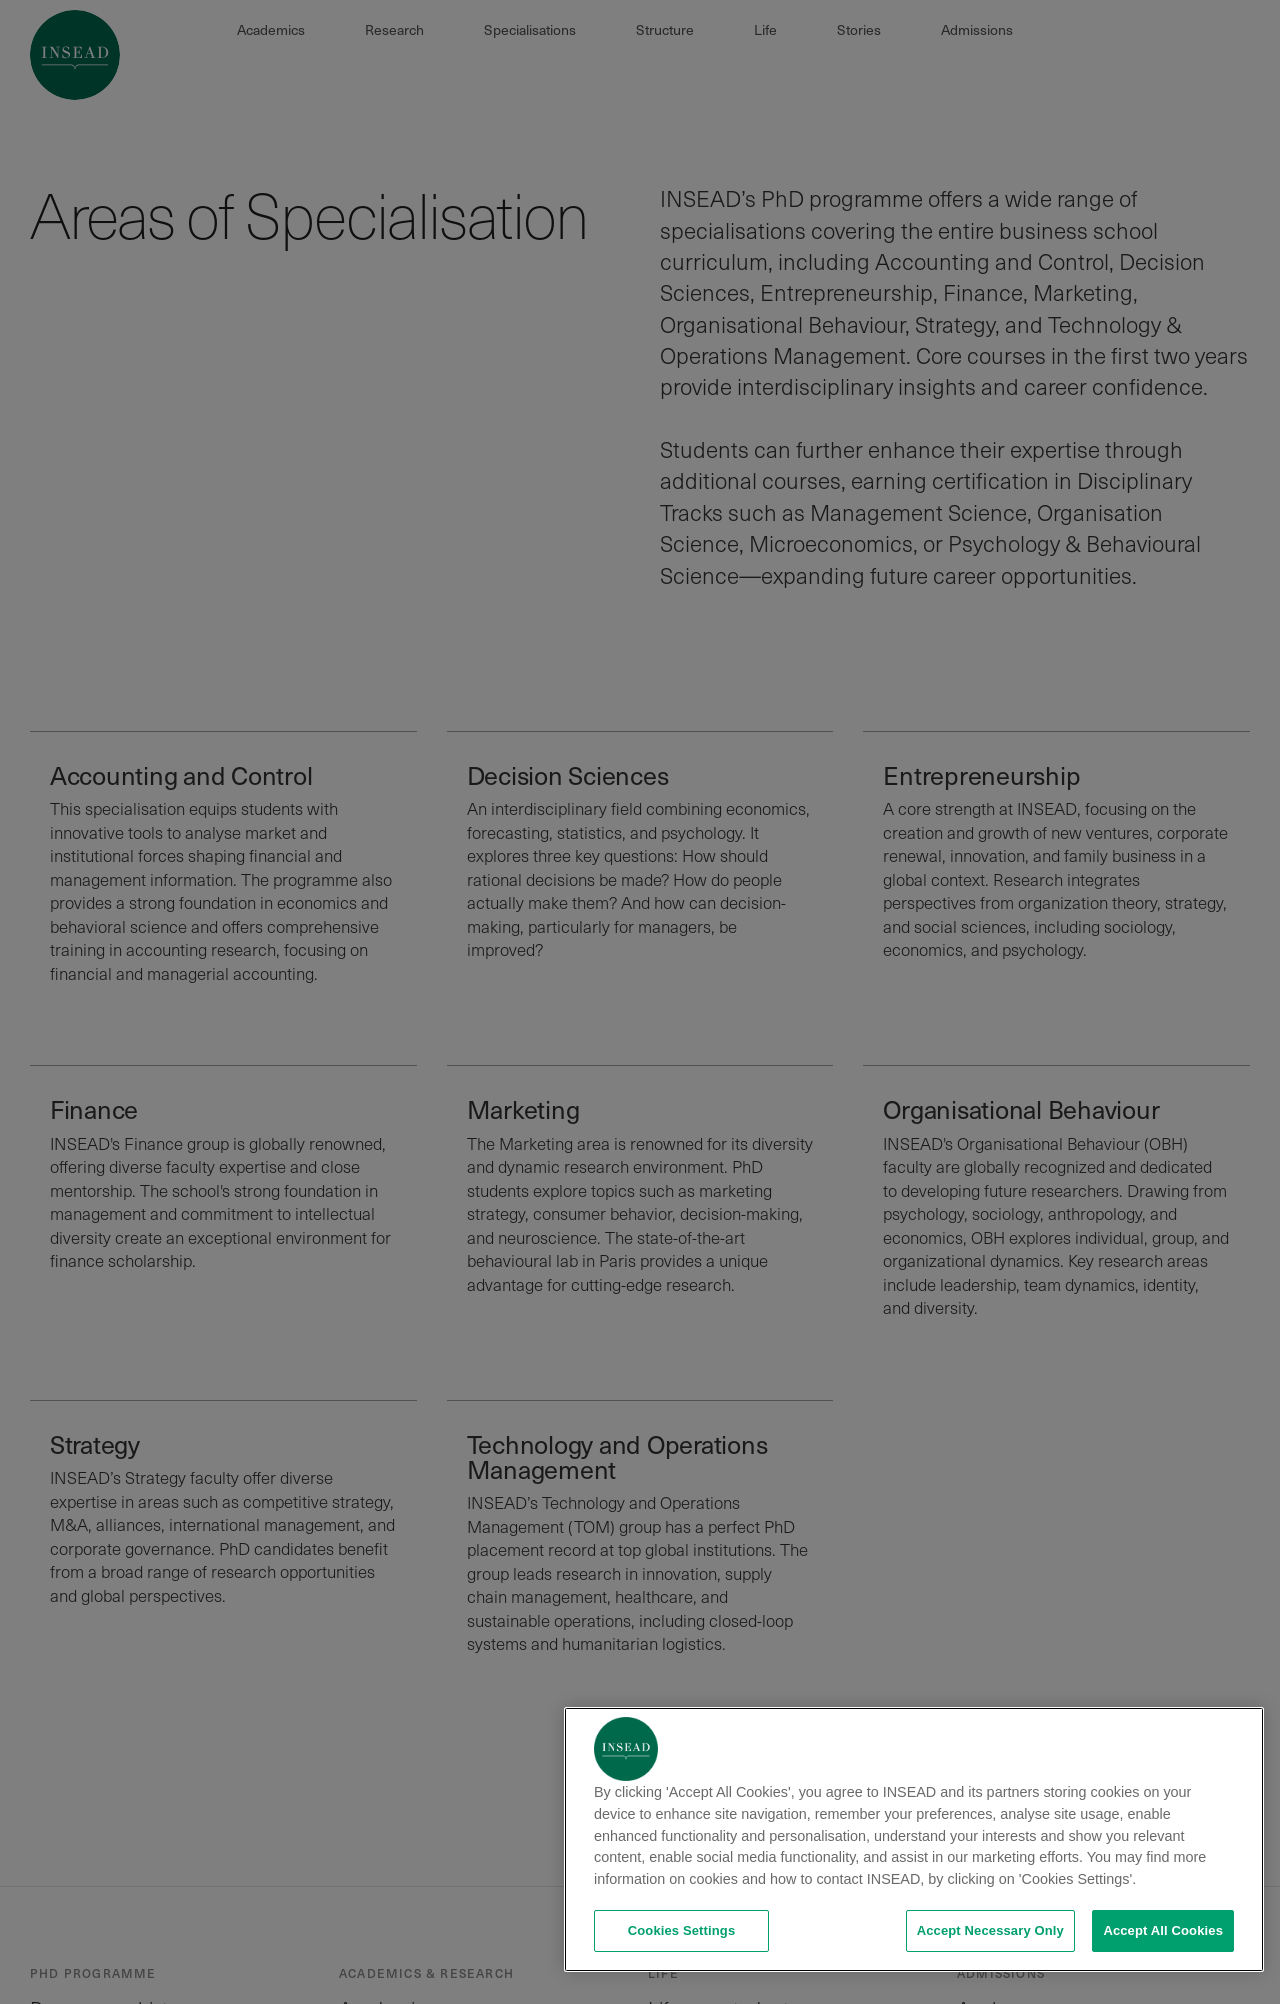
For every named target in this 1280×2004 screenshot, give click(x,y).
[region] (914, 1839)
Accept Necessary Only (990, 1930)
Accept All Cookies (1163, 1930)
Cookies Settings (682, 1930)
